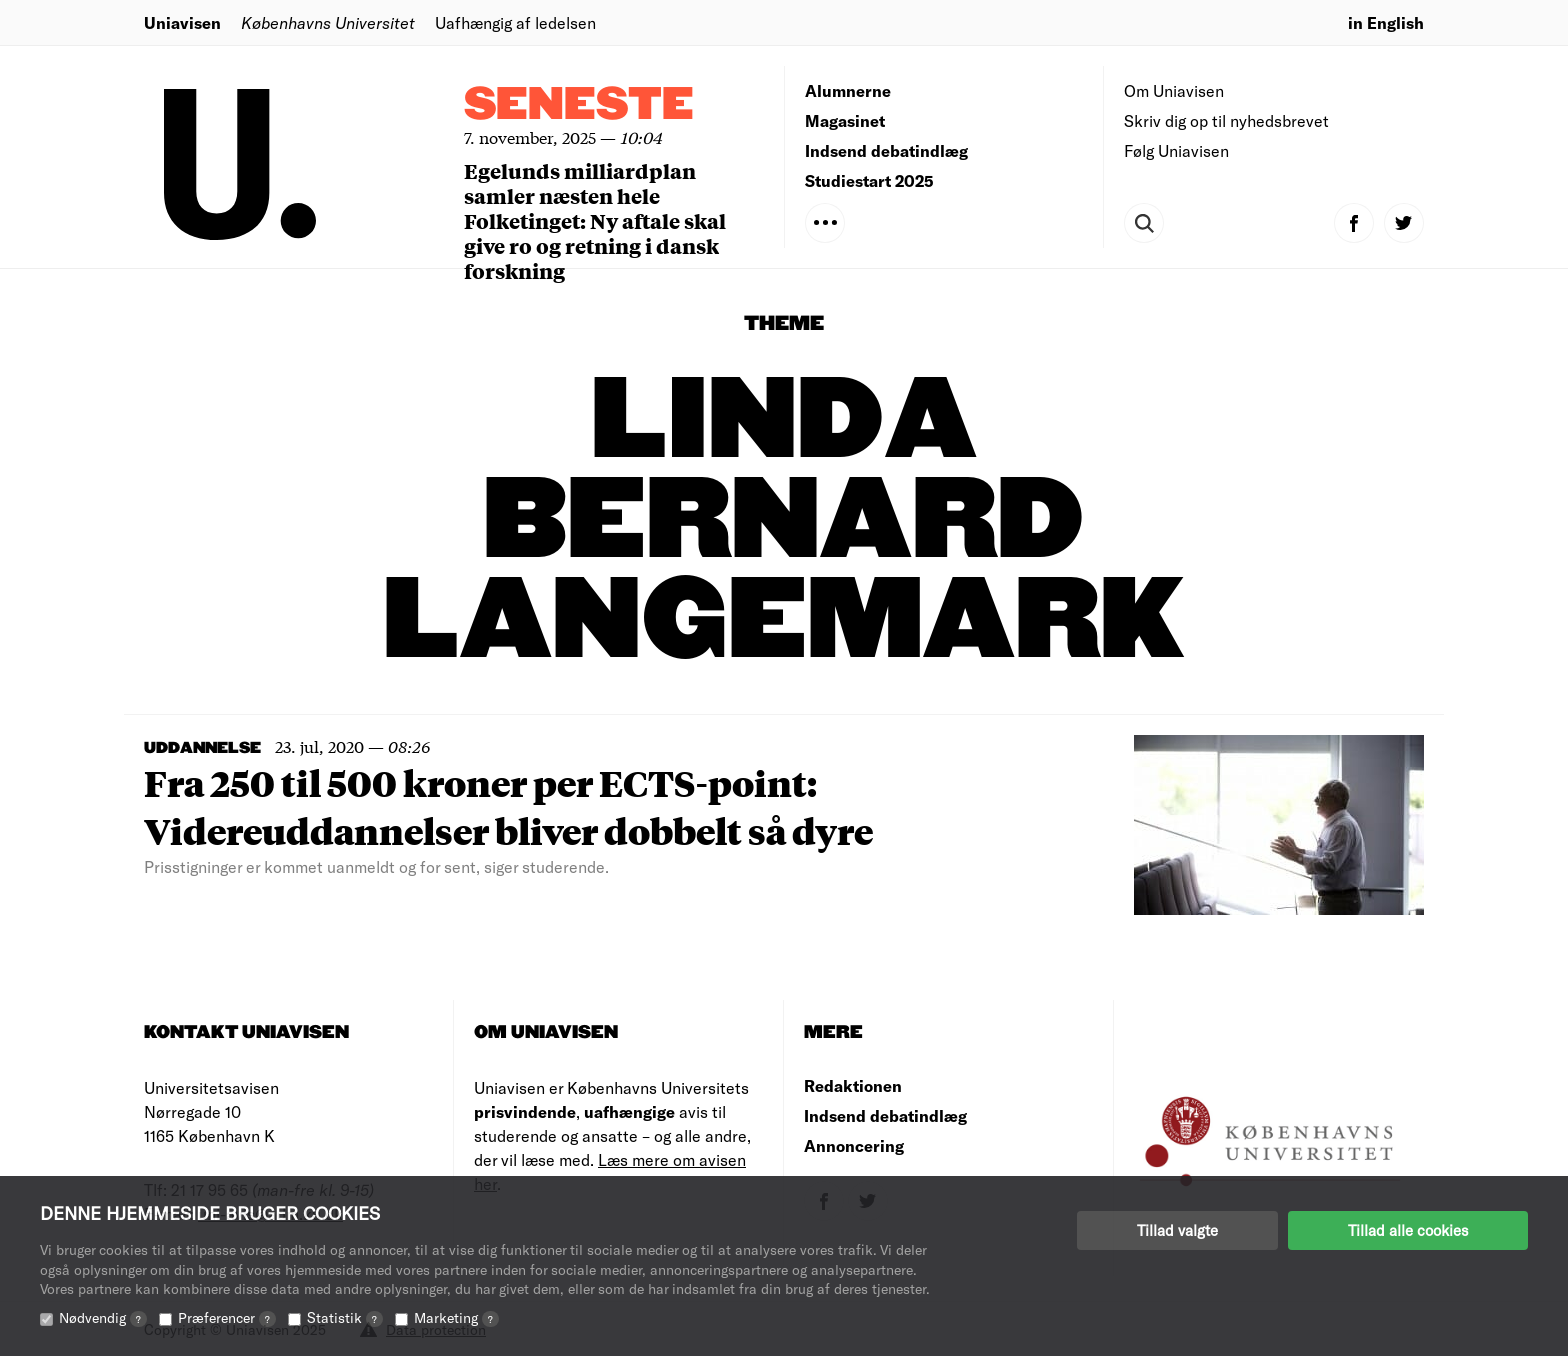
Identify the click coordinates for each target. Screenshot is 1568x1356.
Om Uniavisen (1174, 90)
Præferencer (227, 1317)
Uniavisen (182, 22)
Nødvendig (103, 1317)
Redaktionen (853, 1085)
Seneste (579, 105)
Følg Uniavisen (1176, 150)
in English (1386, 22)
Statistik (345, 1317)
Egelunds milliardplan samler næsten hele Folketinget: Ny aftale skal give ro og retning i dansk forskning (595, 220)
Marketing (456, 1317)
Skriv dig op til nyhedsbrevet (1226, 120)
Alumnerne (848, 90)
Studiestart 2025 (869, 180)
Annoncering (854, 1145)
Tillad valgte (1177, 1230)
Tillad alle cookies (1408, 1230)
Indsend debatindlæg (886, 150)
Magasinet (845, 120)
